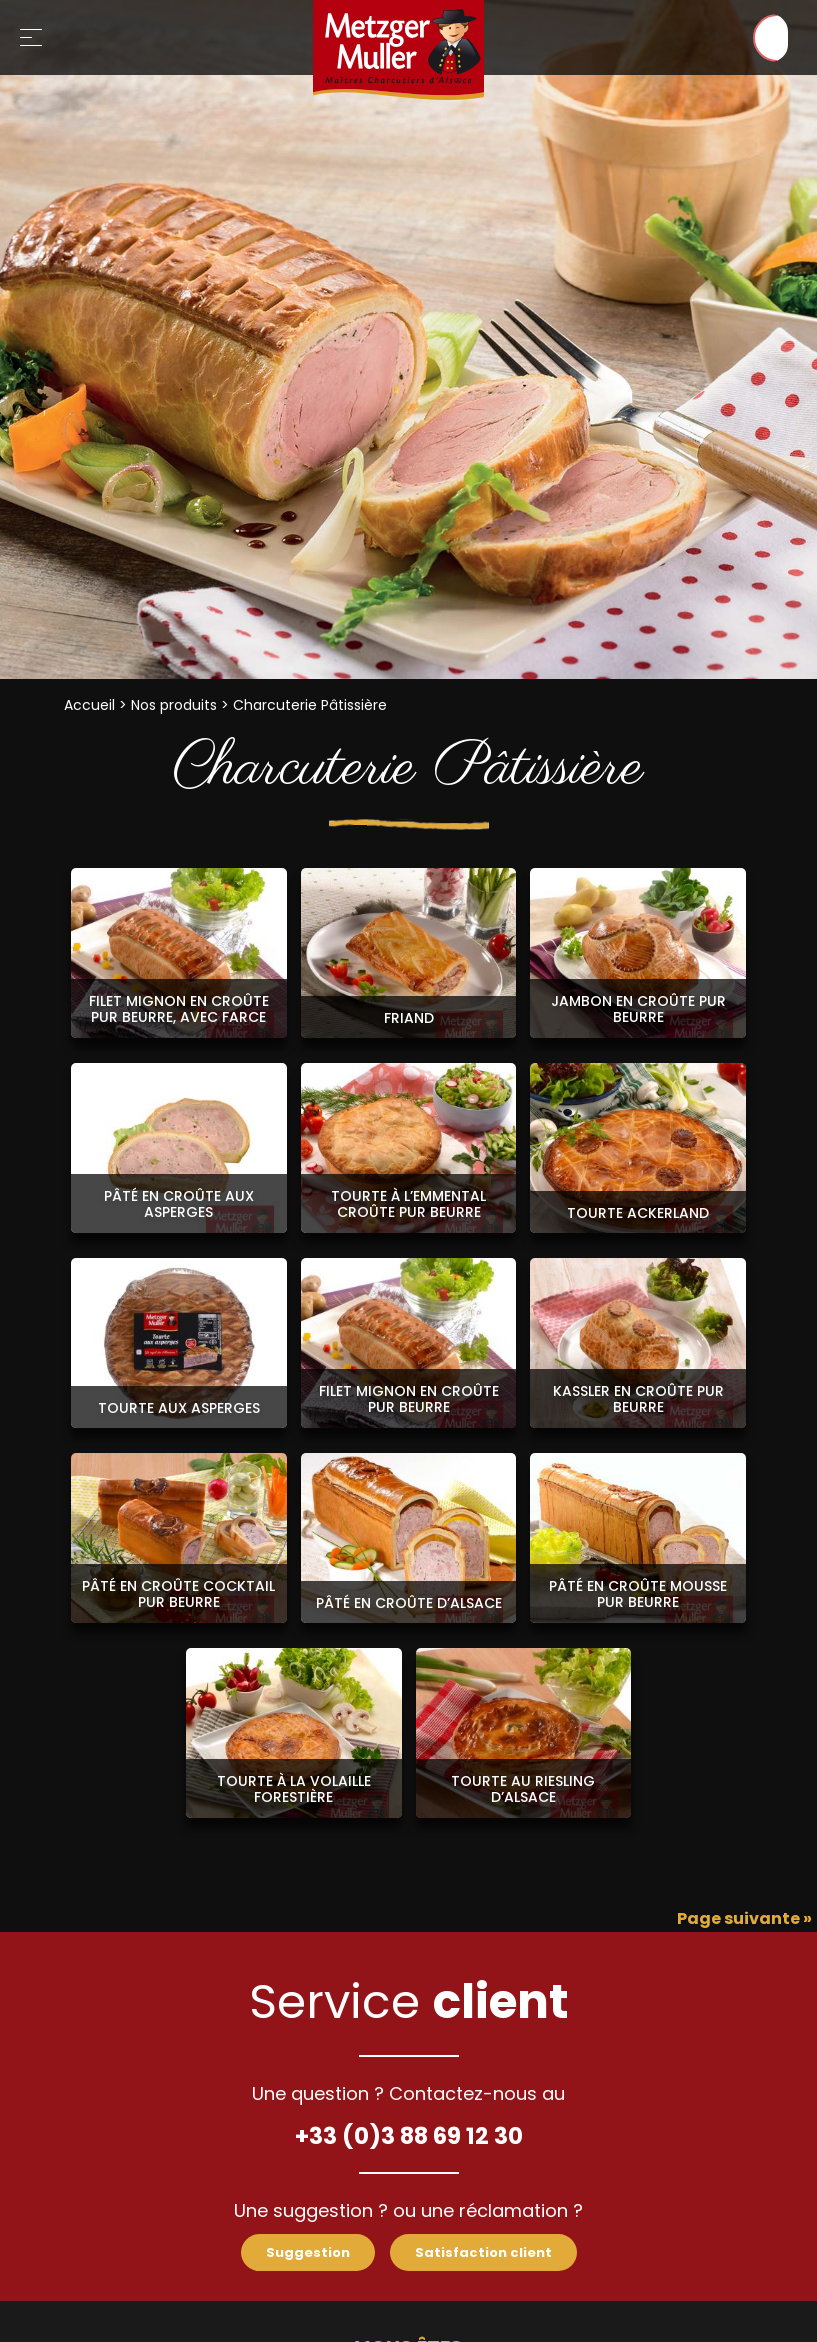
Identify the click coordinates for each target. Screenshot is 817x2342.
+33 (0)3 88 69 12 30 (409, 2134)
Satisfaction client (488, 2253)
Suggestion (300, 2253)
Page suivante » (744, 1918)
